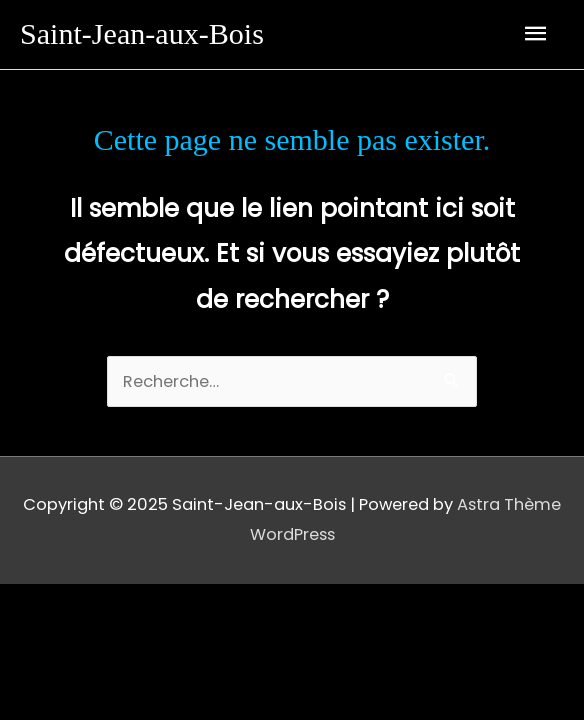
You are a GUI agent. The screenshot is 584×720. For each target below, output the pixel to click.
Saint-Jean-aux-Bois (142, 34)
